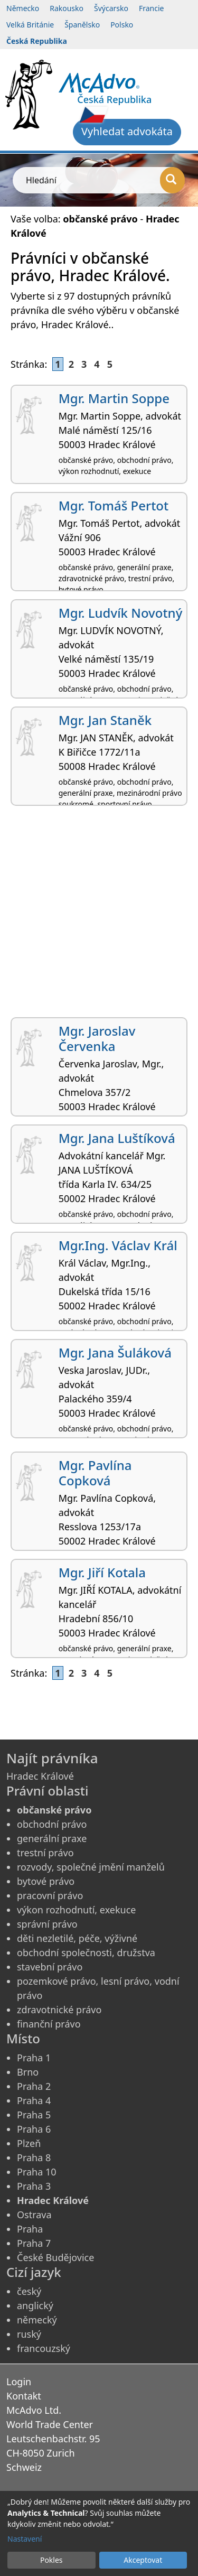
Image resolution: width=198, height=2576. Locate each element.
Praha (30, 2228)
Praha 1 (34, 2057)
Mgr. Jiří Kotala (102, 1572)
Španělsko (82, 25)
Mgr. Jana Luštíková (117, 1138)
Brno (28, 2072)
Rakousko (66, 8)
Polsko (121, 25)
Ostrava (34, 2214)
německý (37, 2319)
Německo (22, 8)
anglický (35, 2305)
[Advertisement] (99, 915)
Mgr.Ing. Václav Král (118, 1245)
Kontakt (23, 2395)
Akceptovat (143, 2560)
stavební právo (49, 1966)
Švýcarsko (111, 8)
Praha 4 (34, 2100)
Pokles (51, 2560)
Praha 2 (34, 2086)
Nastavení (24, 2539)
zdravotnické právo (59, 2009)
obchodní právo (52, 1824)
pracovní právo (50, 1895)
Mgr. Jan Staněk (105, 720)
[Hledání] (172, 180)
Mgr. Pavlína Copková (95, 1472)
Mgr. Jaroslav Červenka (97, 1038)
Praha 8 (34, 2157)
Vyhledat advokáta (127, 131)
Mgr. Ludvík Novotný (121, 612)
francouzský (43, 2348)
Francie (151, 8)
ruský (29, 2334)
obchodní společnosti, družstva (86, 1952)
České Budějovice (55, 2257)
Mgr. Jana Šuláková (115, 1352)
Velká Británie (30, 25)
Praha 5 (34, 2114)
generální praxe (52, 1838)
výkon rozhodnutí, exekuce (76, 1909)
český (29, 2291)
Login (18, 2381)
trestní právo (45, 1852)
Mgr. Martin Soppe (114, 398)
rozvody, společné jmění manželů (91, 1867)
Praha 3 (34, 2186)
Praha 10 (36, 2171)
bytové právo (45, 1881)
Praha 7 (34, 2243)
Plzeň (29, 2143)
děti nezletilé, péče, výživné (77, 1938)
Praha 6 (34, 2129)
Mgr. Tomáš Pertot (113, 505)
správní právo (47, 1924)
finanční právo (49, 2023)
